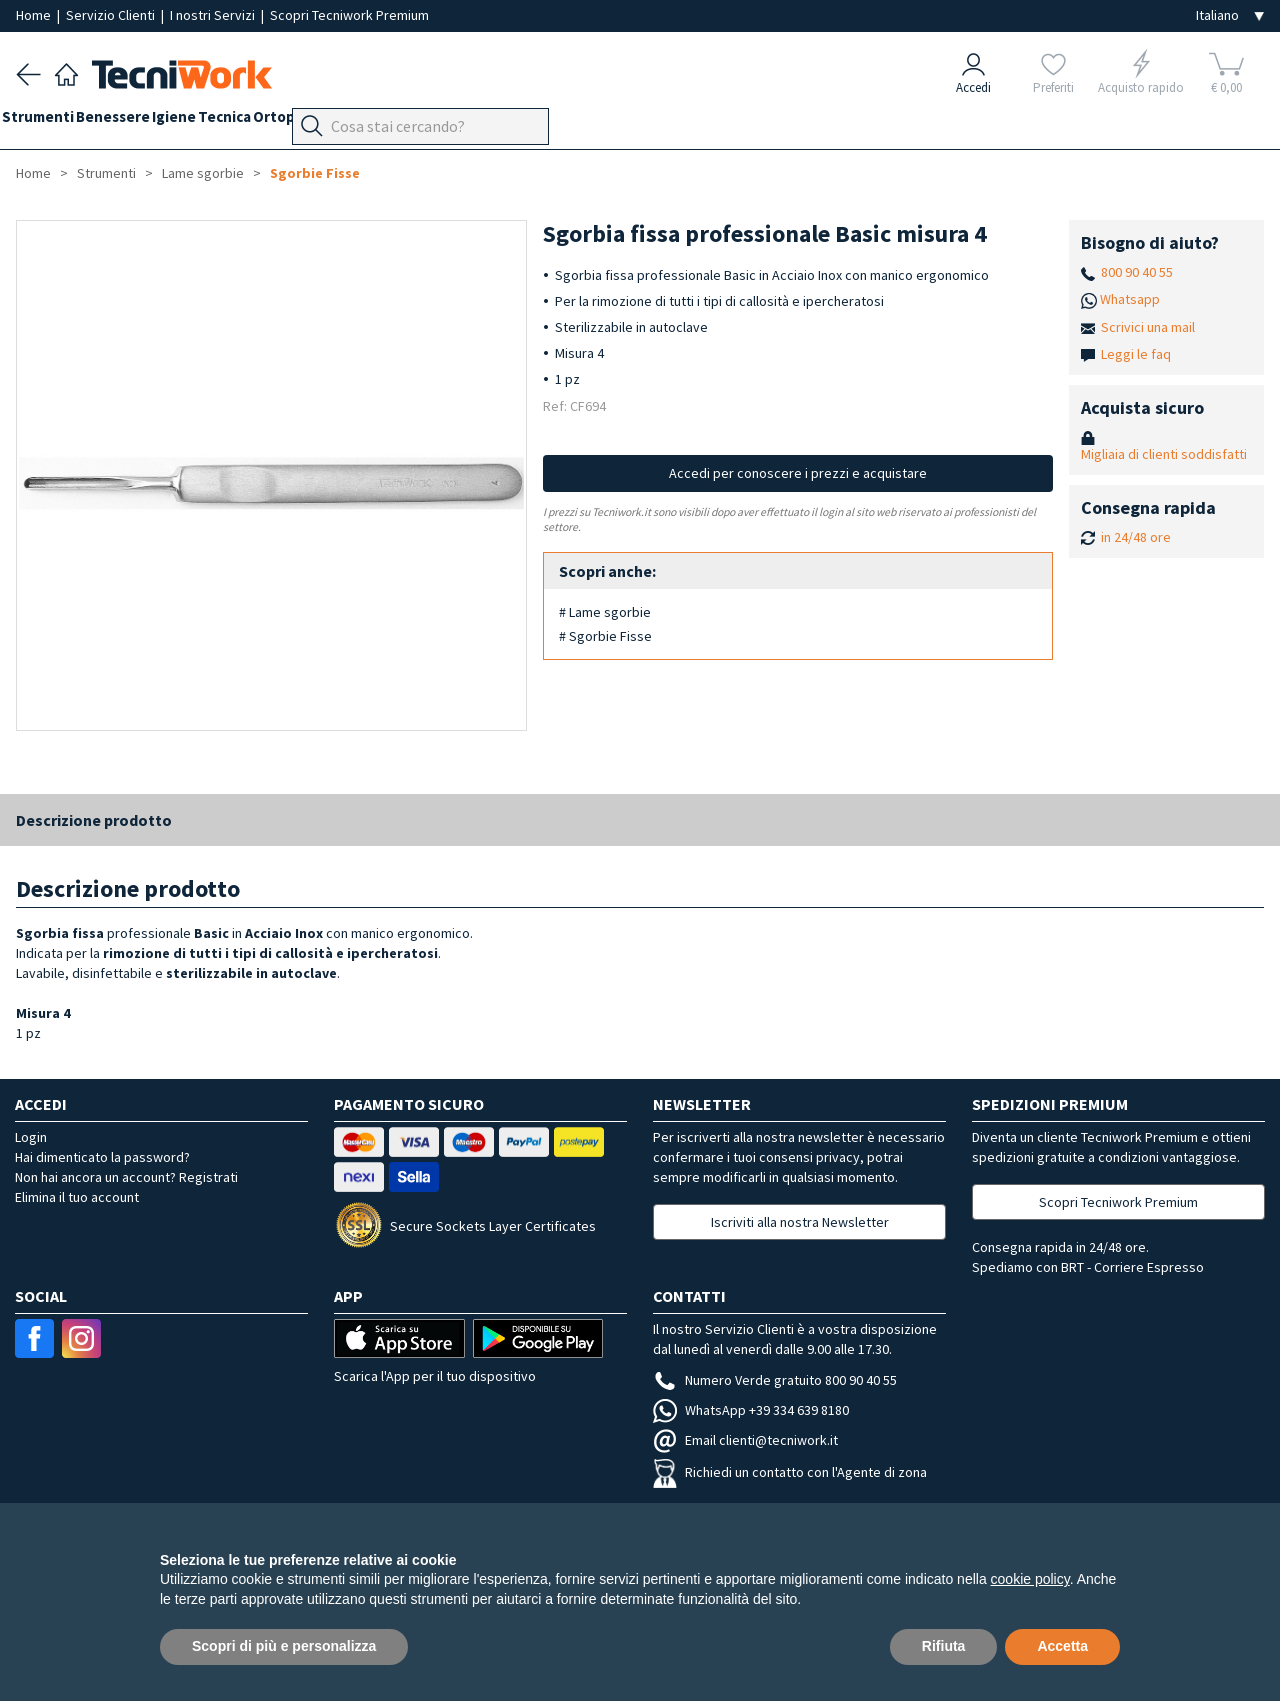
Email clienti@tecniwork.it (745, 1440)
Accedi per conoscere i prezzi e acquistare (798, 473)
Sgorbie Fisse (315, 173)
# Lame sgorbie (605, 612)
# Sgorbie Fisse (605, 636)
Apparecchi (480, 121)
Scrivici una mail (1148, 327)
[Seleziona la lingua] (1230, 15)
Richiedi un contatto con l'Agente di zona (790, 1472)
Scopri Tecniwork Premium (349, 15)
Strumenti (52, 121)
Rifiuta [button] (944, 1646)
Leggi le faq (1136, 354)
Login (31, 1137)
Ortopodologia (374, 121)
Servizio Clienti (112, 15)
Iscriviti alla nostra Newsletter (800, 1222)
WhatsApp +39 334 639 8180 (751, 1410)
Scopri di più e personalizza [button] (284, 1646)
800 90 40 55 (1137, 272)
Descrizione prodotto (94, 820)
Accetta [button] (1062, 1646)
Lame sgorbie (203, 173)
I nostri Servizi (214, 15)
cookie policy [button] (1030, 1579)
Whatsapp (1130, 299)
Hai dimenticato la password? (102, 1157)
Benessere (141, 121)
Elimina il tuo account (77, 1197)
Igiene (216, 121)
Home (35, 15)
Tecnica (280, 121)
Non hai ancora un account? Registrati (126, 1177)
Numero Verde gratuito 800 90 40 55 (775, 1380)
